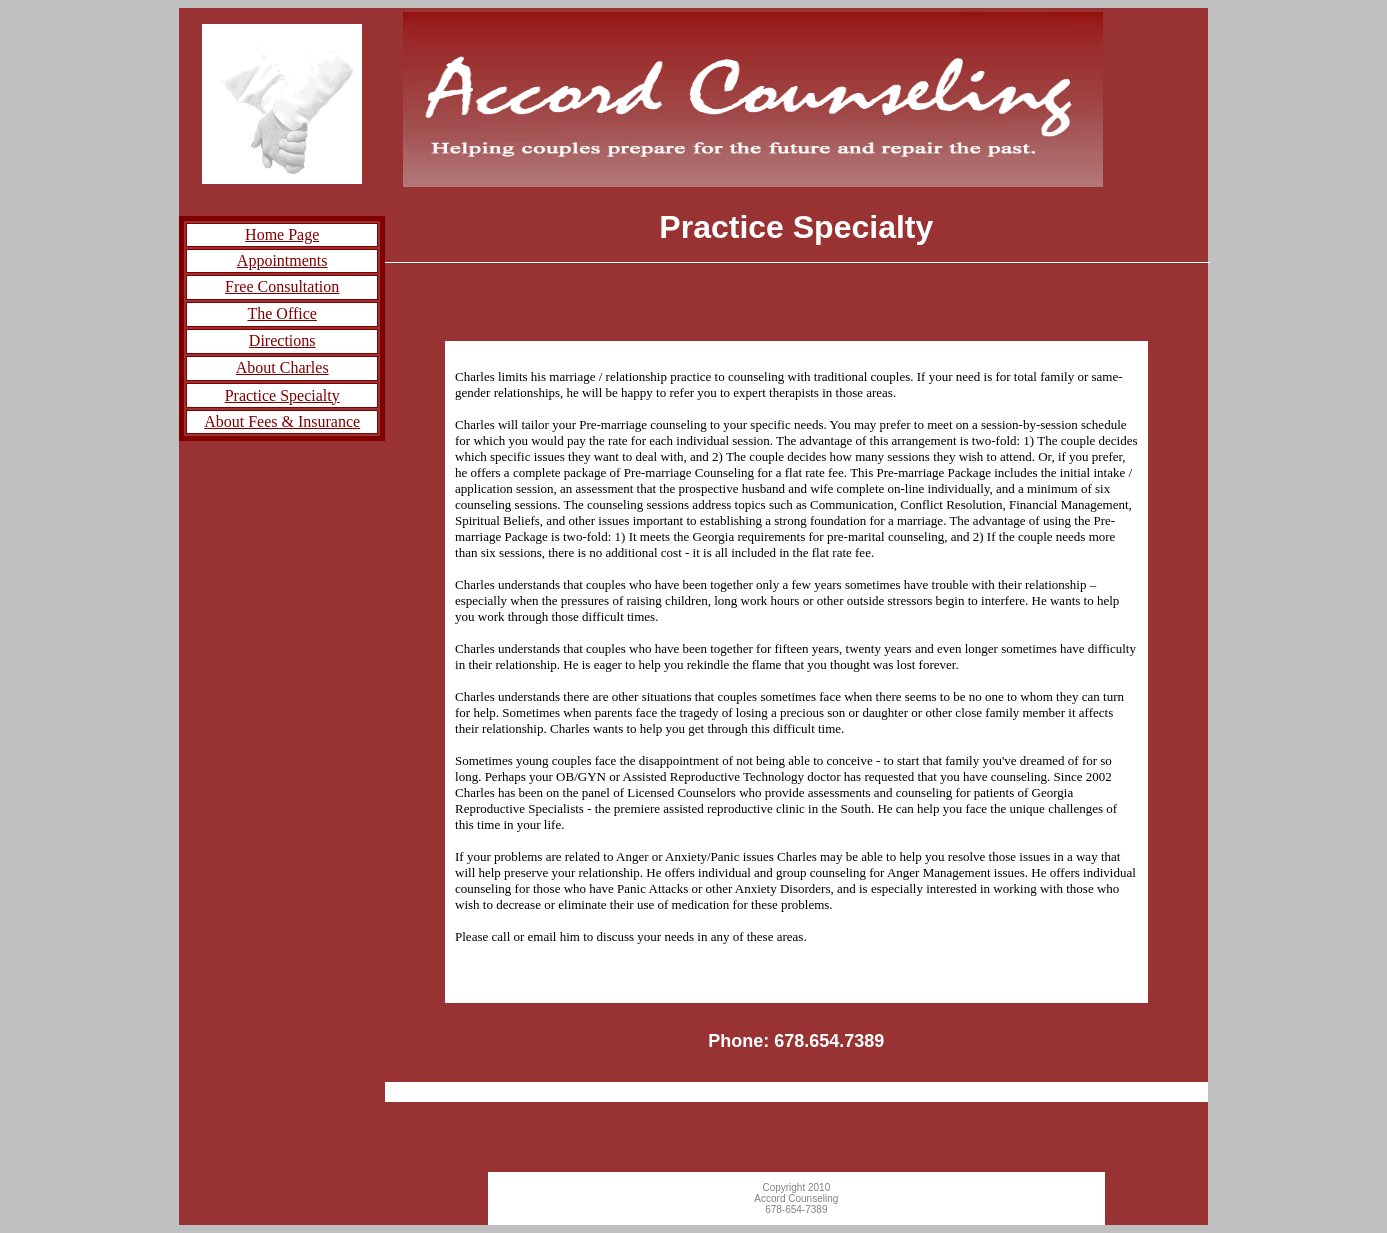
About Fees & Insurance (282, 421)
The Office (281, 313)
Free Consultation (282, 286)
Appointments (282, 260)
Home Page (282, 234)
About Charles (282, 367)
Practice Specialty (282, 395)
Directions (282, 340)
